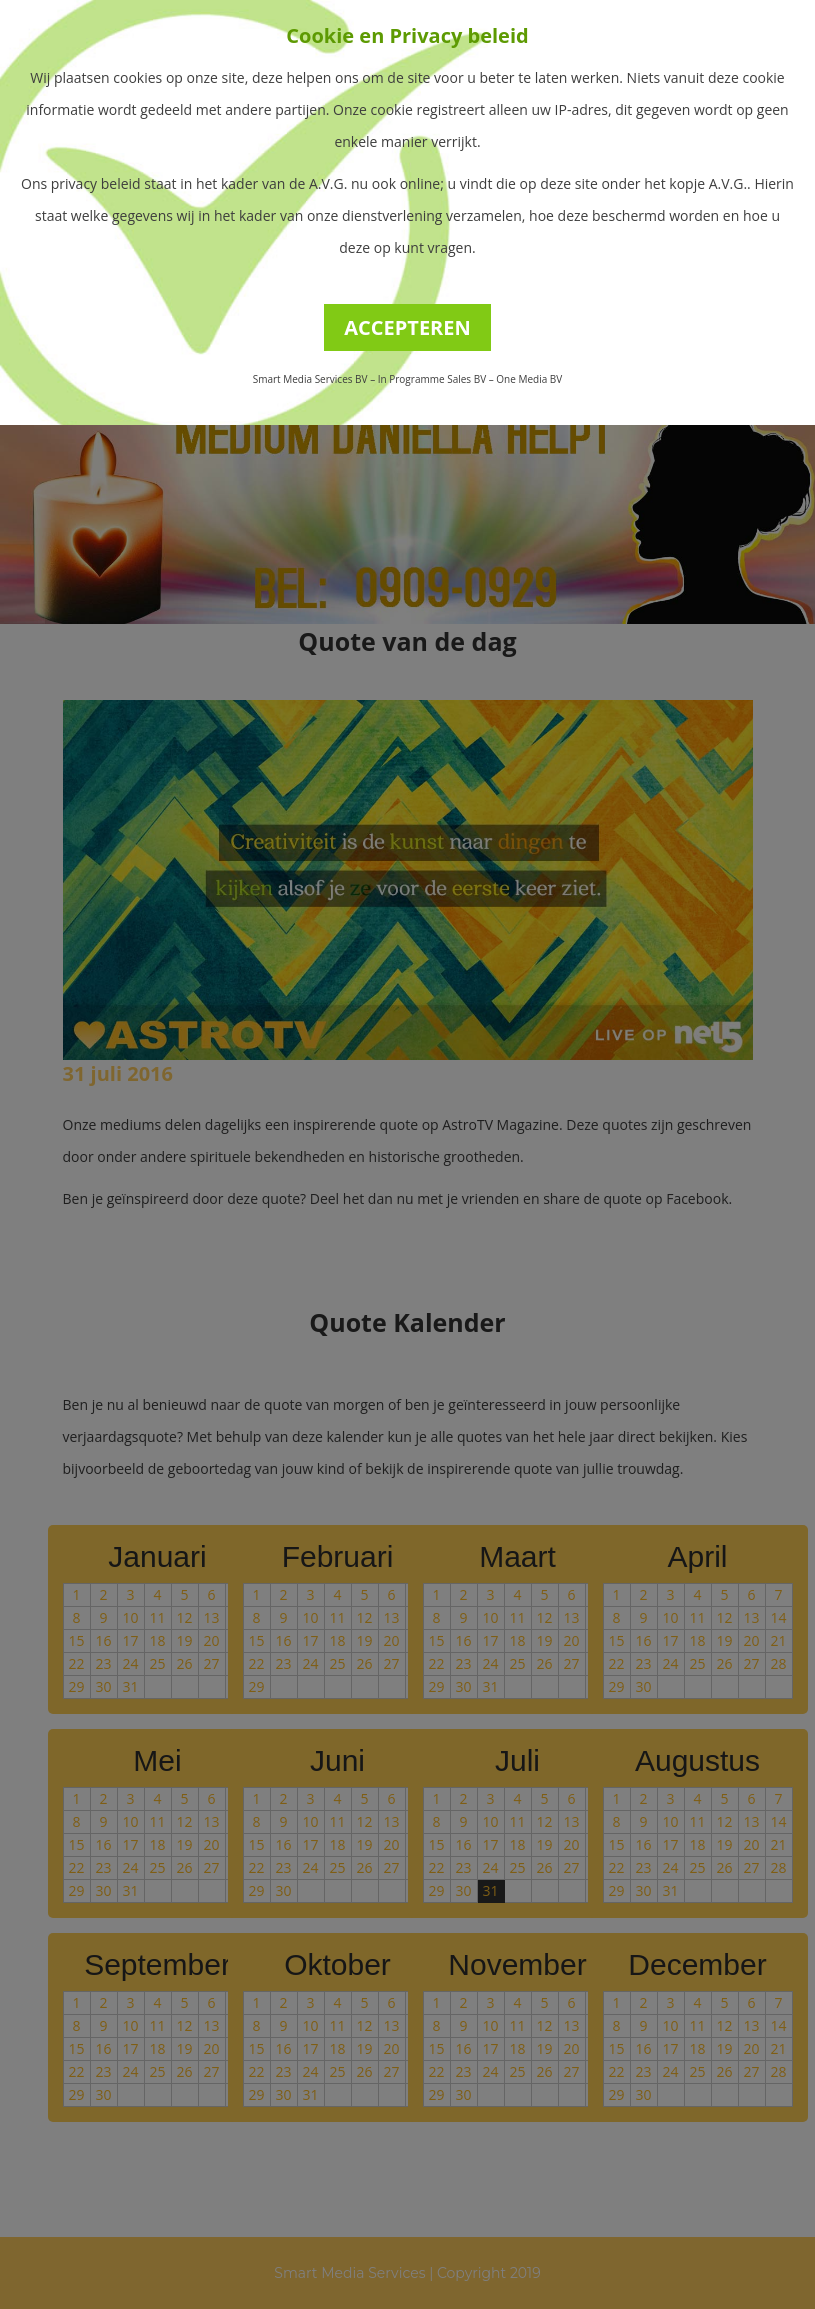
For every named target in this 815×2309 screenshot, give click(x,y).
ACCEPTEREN (407, 327)
